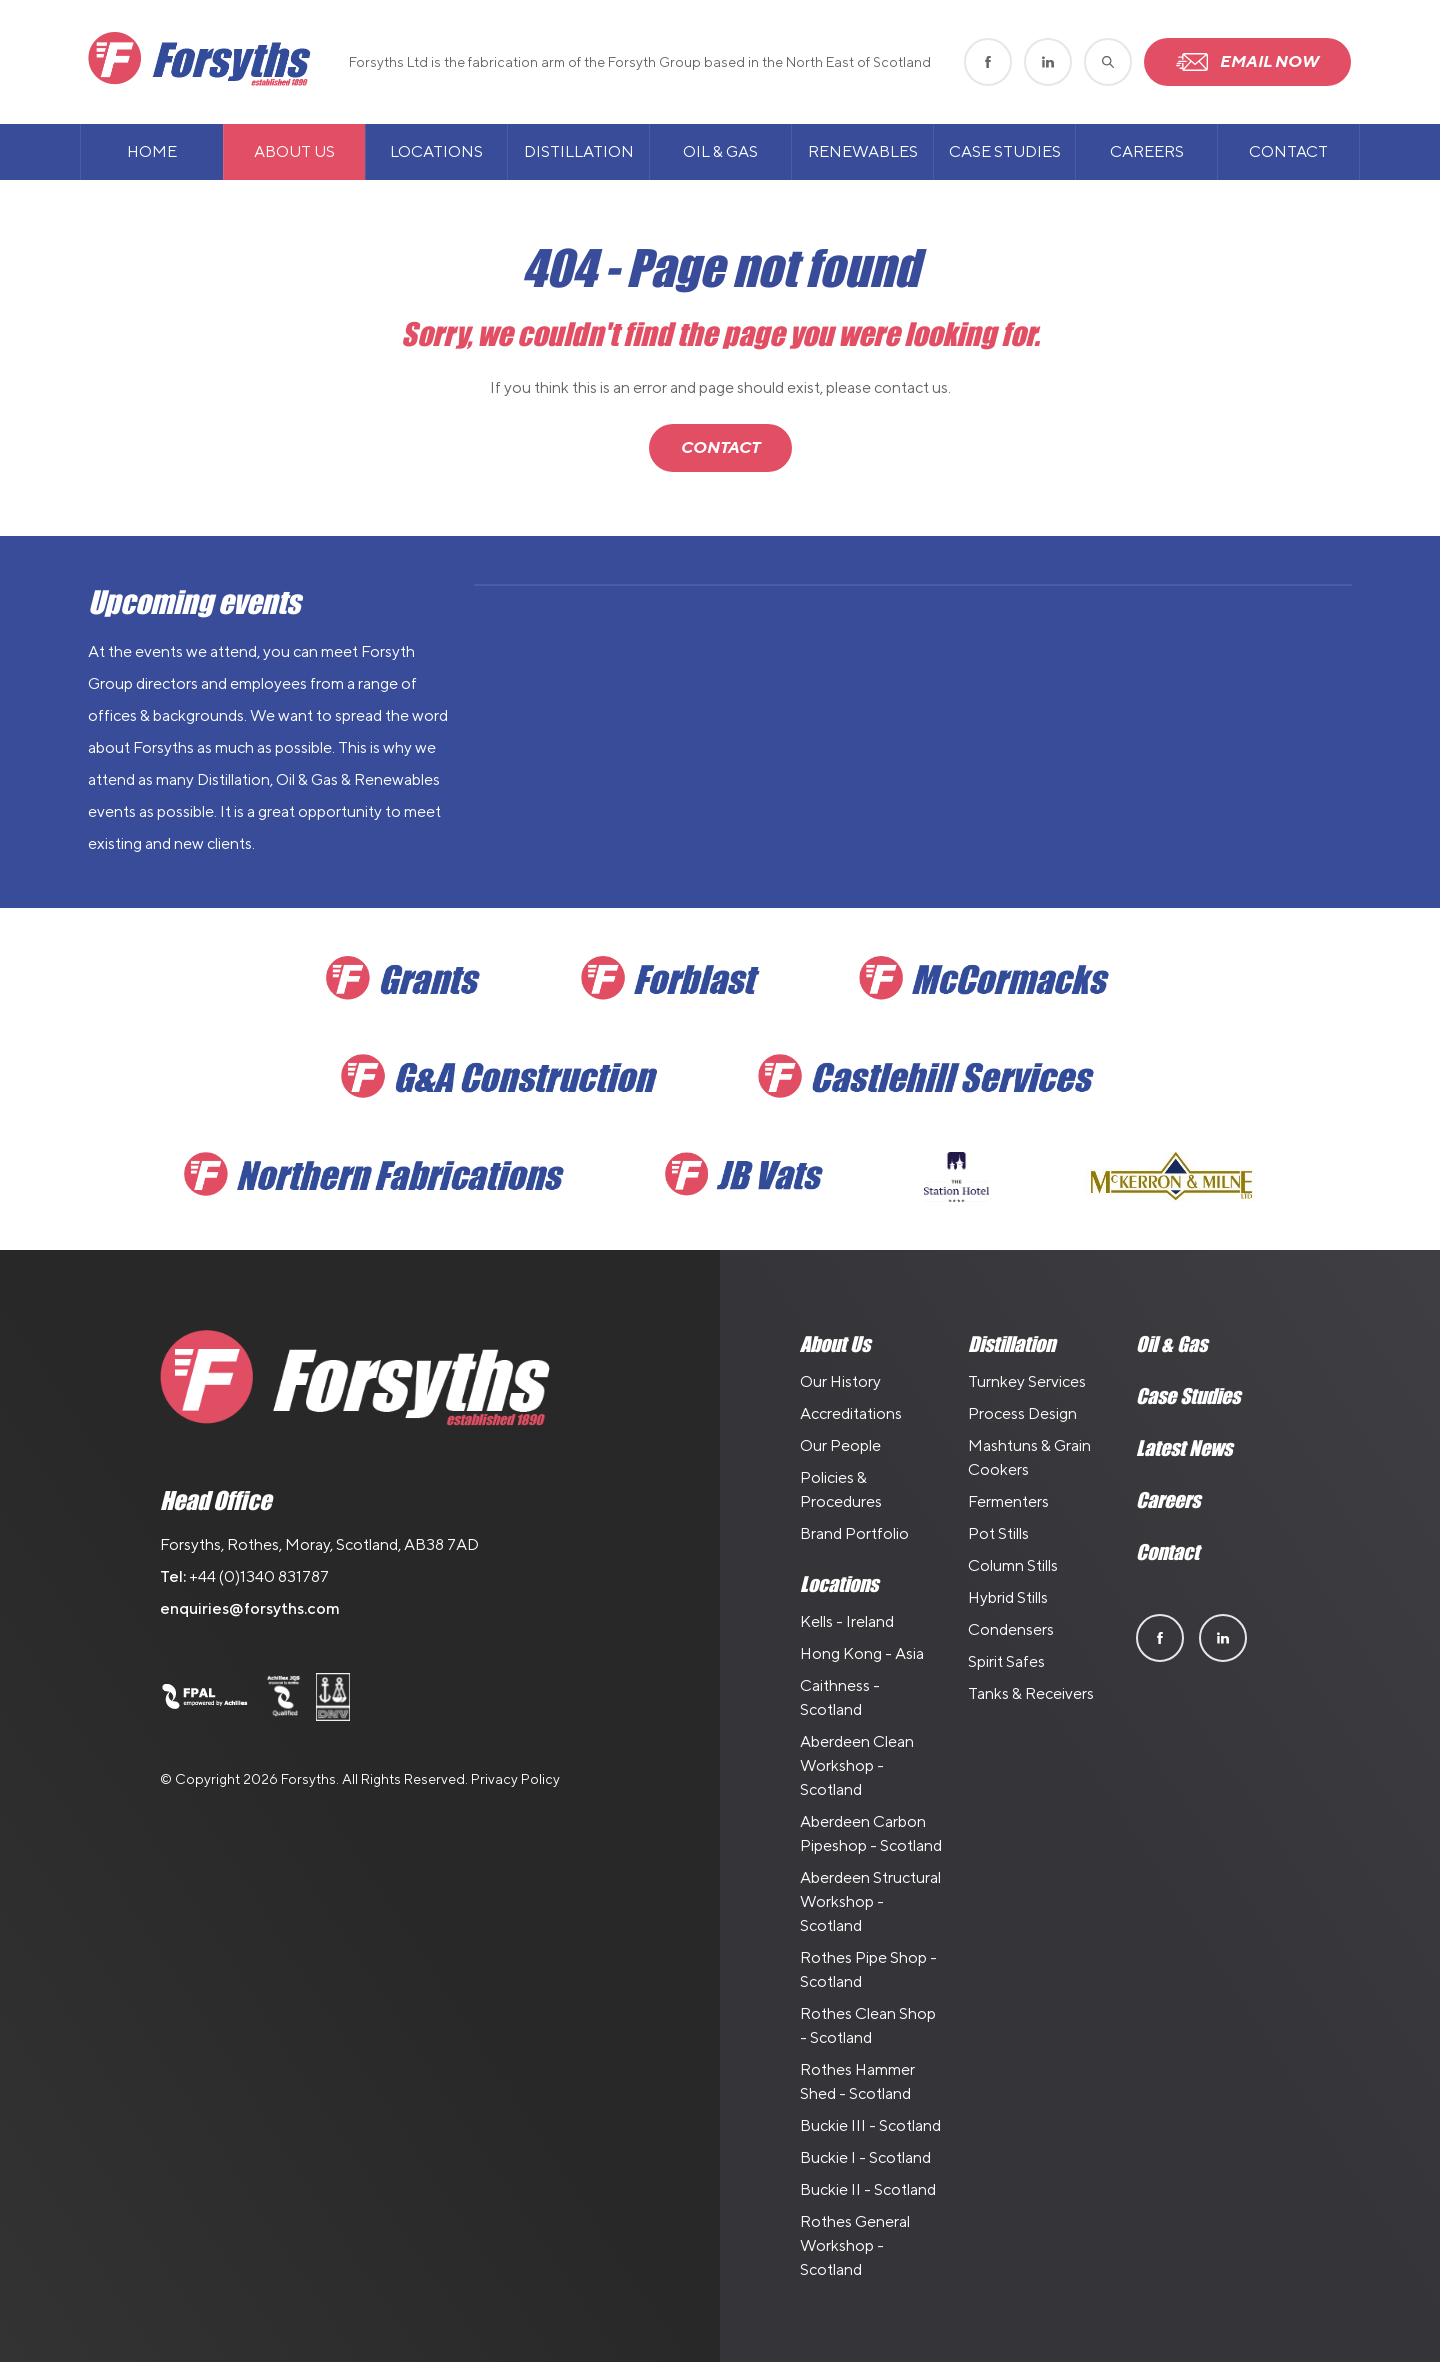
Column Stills (1013, 1565)
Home (152, 151)
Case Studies (1005, 151)
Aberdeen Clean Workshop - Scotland (857, 1765)
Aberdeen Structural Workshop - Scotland (870, 1901)
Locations (436, 151)
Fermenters (1008, 1501)
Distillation (579, 151)
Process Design (1022, 1413)
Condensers (1011, 1629)
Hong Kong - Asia (862, 1653)
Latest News (1184, 1448)
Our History (840, 1381)
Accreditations (851, 1413)
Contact (1288, 151)
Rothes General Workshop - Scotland (855, 2245)
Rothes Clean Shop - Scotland (868, 2025)
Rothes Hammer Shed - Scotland (857, 2081)
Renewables (863, 151)
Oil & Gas (720, 151)
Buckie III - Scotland (870, 2125)
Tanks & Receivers (1031, 1693)
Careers (1147, 151)
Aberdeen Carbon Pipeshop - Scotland (871, 1833)
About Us (294, 151)
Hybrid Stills (1008, 1597)
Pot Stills (998, 1533)
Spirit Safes (1006, 1661)
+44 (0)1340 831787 (259, 1576)
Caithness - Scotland (840, 1697)
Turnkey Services (1027, 1381)
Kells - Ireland (847, 1621)
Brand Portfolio (854, 1533)
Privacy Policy (515, 1779)
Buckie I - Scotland (865, 2157)
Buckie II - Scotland (868, 2189)
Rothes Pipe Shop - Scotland (868, 1969)
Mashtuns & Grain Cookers (1029, 1457)
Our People (840, 1445)
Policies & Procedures (841, 1489)
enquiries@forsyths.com (250, 1608)
